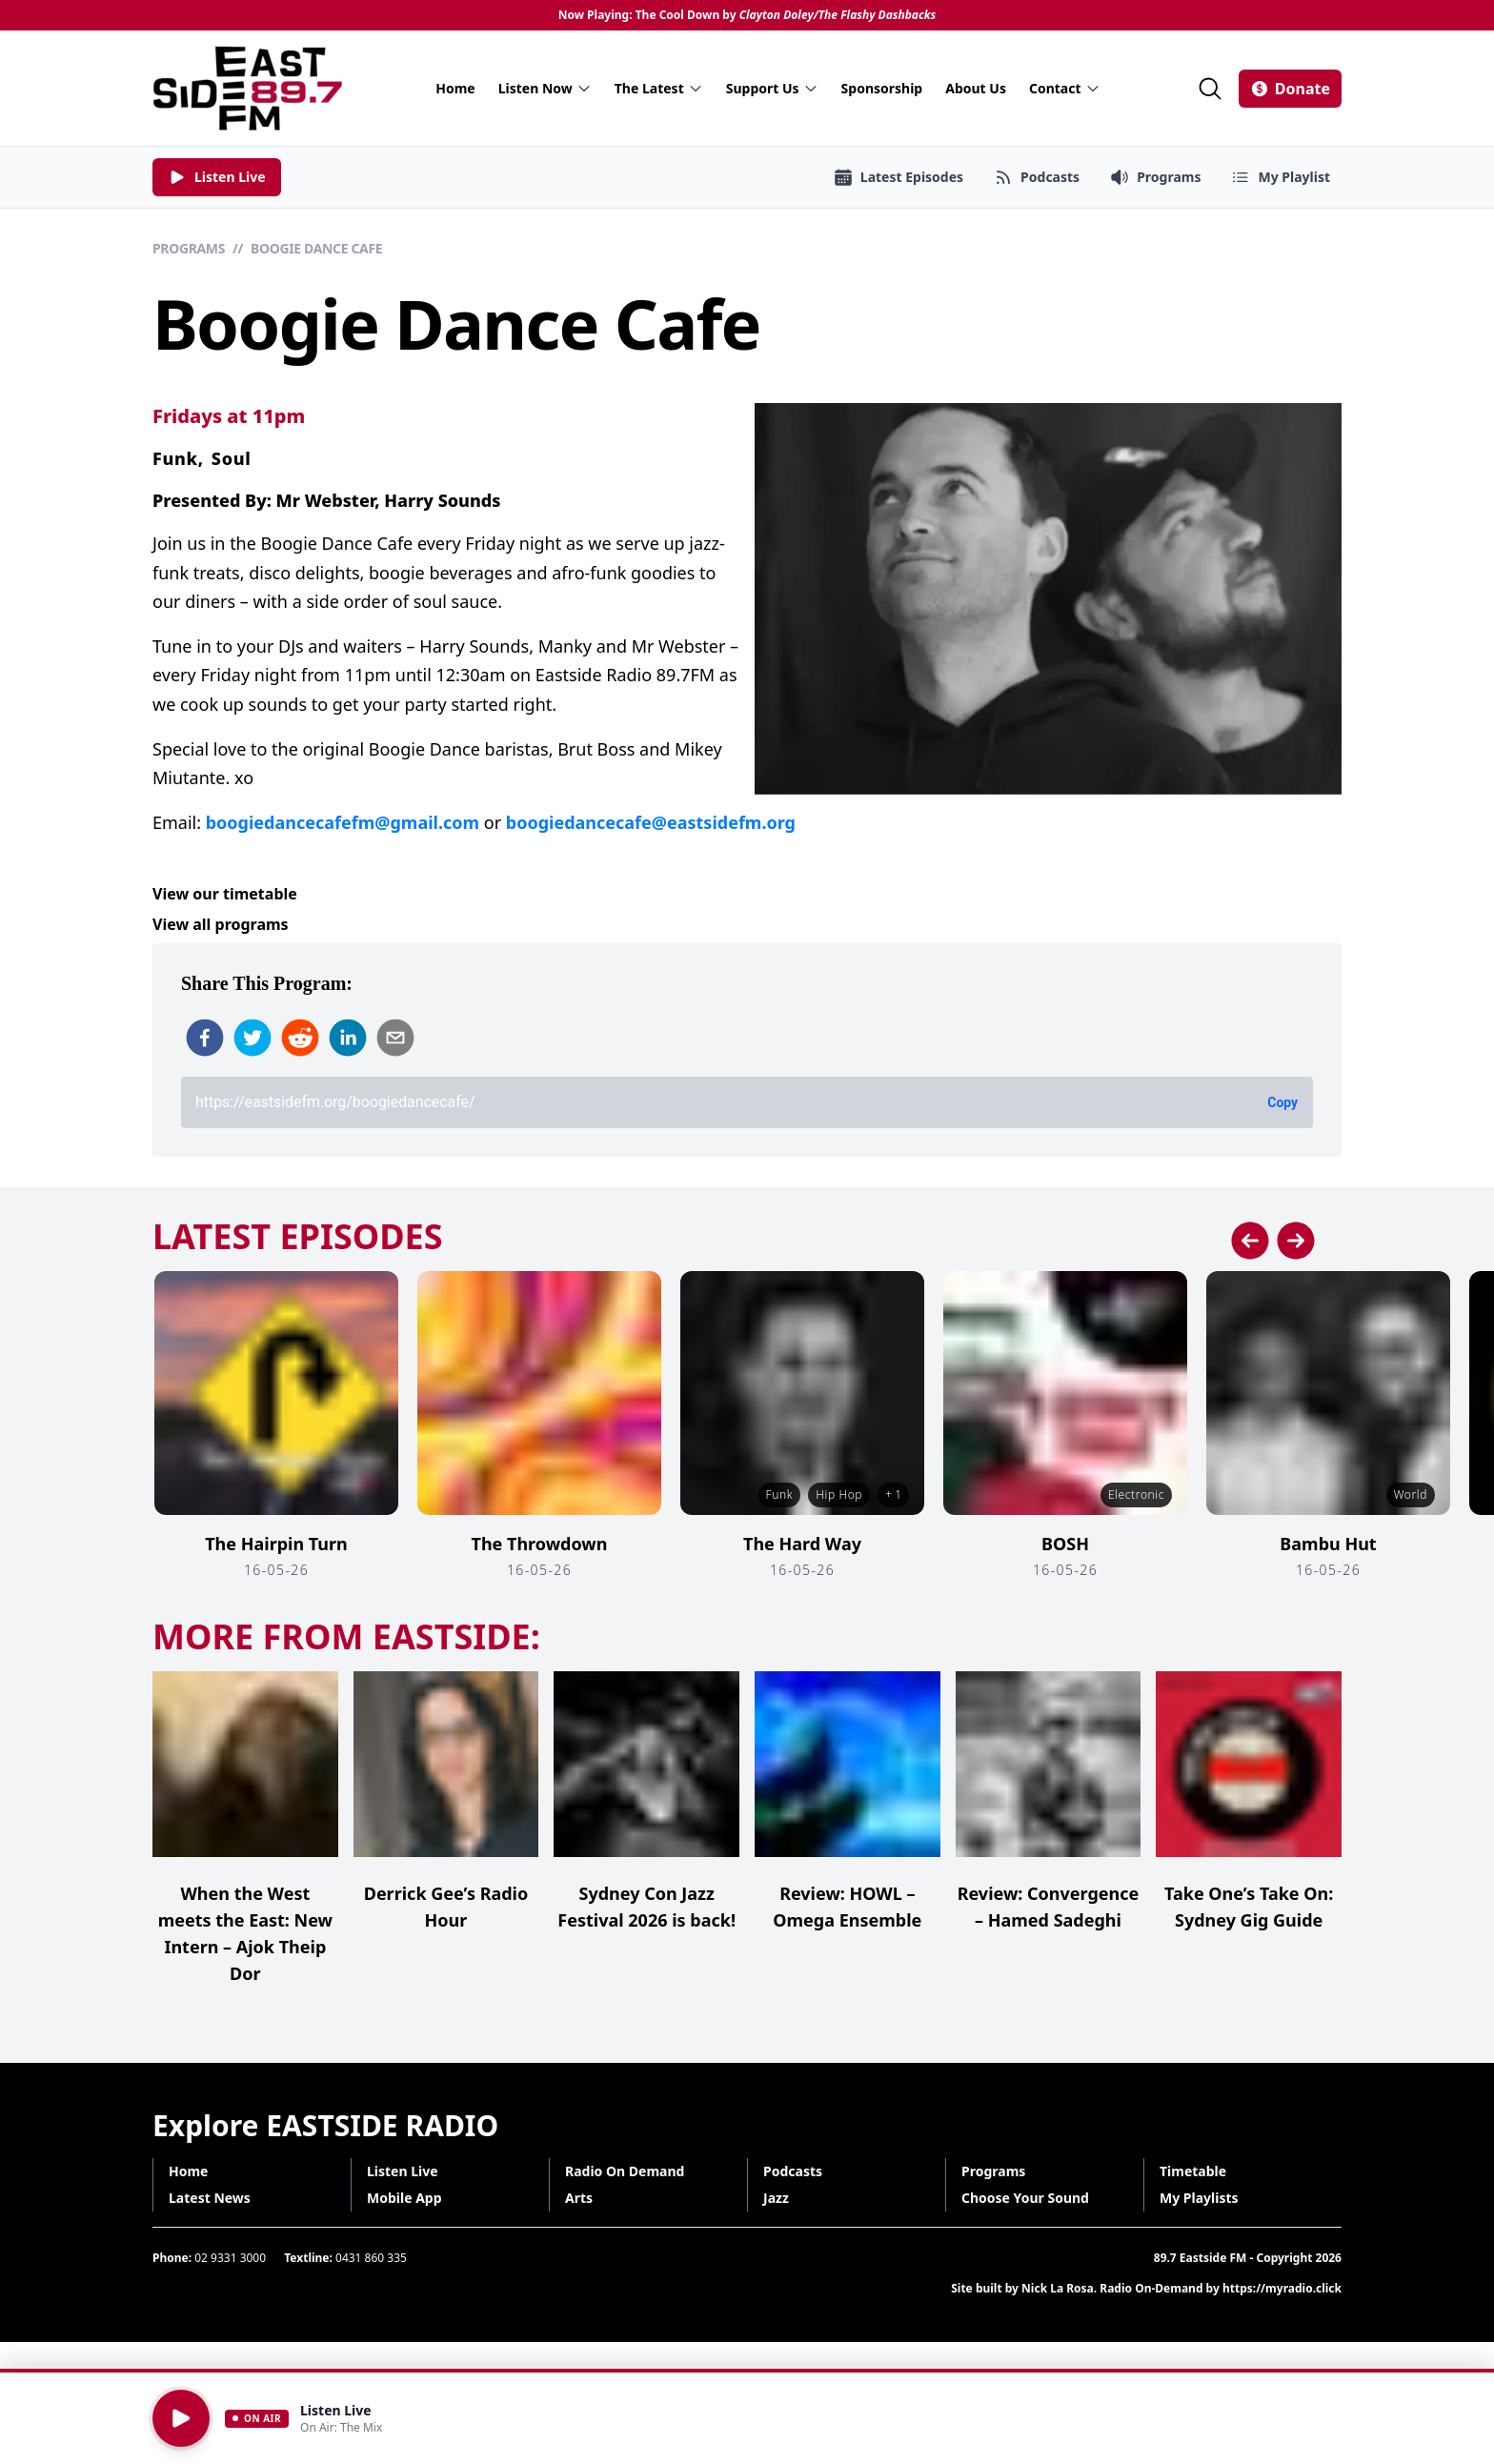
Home (454, 88)
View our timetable (224, 893)
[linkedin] (348, 1038)
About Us (975, 88)
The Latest (659, 88)
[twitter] (252, 1038)
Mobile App (404, 2198)
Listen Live (402, 2171)
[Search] (1210, 88)
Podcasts (792, 2171)
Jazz (776, 2198)
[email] (395, 1038)
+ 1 (893, 1494)
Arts (579, 2198)
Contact (1064, 88)
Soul (232, 458)
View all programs (220, 924)
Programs (188, 248)
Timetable (1193, 2171)
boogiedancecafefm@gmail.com (342, 822)
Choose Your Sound (1025, 2198)
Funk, (178, 458)
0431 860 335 (371, 2258)
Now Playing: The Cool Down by (747, 15)
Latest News (210, 2198)
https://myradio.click (1282, 2288)
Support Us (772, 88)
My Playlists (1199, 2198)
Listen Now (545, 88)
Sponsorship (882, 88)
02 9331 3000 (230, 2258)
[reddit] (300, 1038)
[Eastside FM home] (247, 88)
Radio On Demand (624, 2171)
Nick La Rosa (1057, 2288)
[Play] (181, 2418)
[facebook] (205, 1038)
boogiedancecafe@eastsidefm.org (651, 822)
